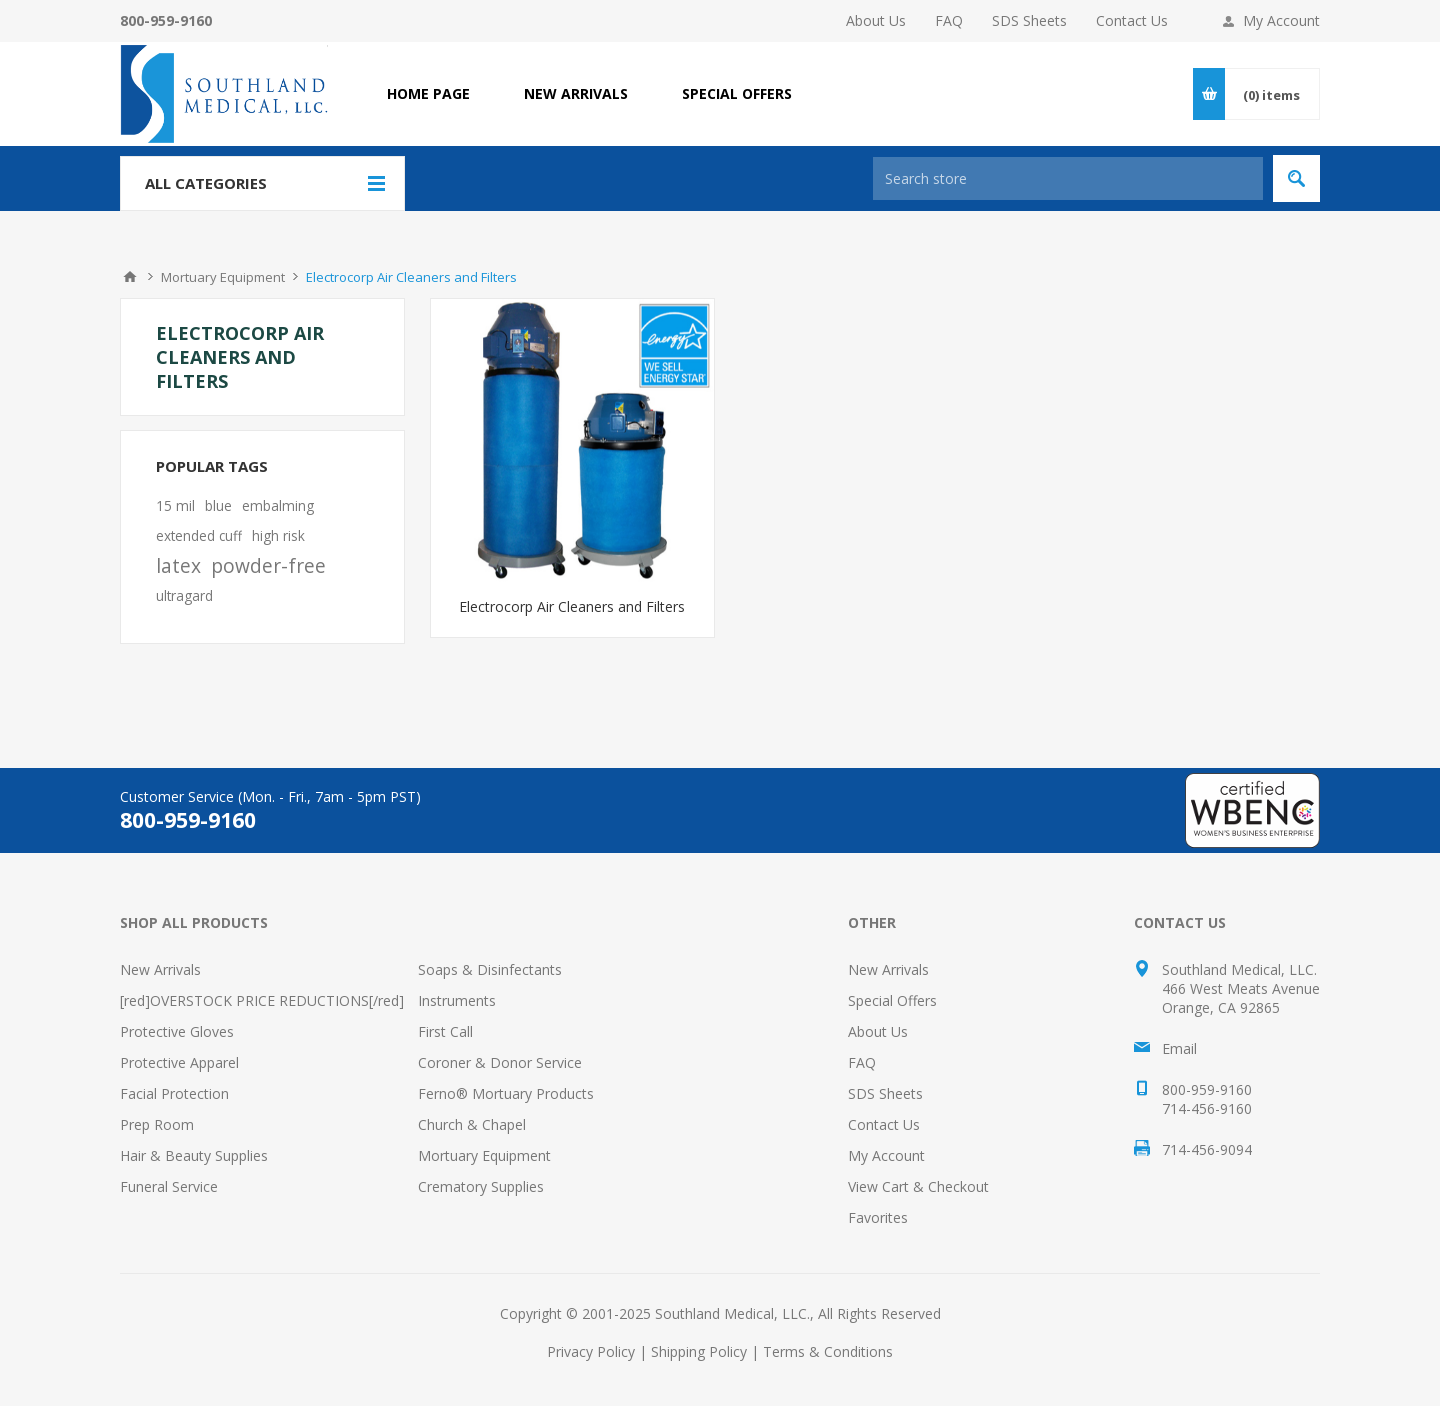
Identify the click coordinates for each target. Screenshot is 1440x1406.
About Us (876, 20)
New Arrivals (160, 969)
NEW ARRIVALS (576, 93)
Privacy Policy (591, 1351)
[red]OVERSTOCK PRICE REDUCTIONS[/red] (262, 1000)
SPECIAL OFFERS (737, 93)
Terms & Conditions (828, 1351)
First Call (445, 1031)
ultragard (184, 595)
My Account (1281, 20)
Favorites (878, 1217)
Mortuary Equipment (484, 1155)
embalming (278, 505)
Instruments (457, 1000)
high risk (278, 535)
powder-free (268, 565)
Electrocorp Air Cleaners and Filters (572, 606)
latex (178, 565)
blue (218, 505)
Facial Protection (174, 1093)
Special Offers (892, 1000)
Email (1179, 1048)
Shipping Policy (699, 1351)
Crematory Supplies (481, 1186)
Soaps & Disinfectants (490, 969)
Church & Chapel (472, 1124)
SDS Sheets (1029, 20)
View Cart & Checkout (918, 1186)
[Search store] (1068, 178)
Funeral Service (169, 1186)
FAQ (949, 20)
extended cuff (199, 535)
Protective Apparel (179, 1062)
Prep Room (157, 1124)
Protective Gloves (177, 1031)
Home (130, 277)
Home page (428, 93)
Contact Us (1132, 20)
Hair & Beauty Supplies (194, 1155)
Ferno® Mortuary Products (506, 1093)
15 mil (175, 505)
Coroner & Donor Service (500, 1062)
